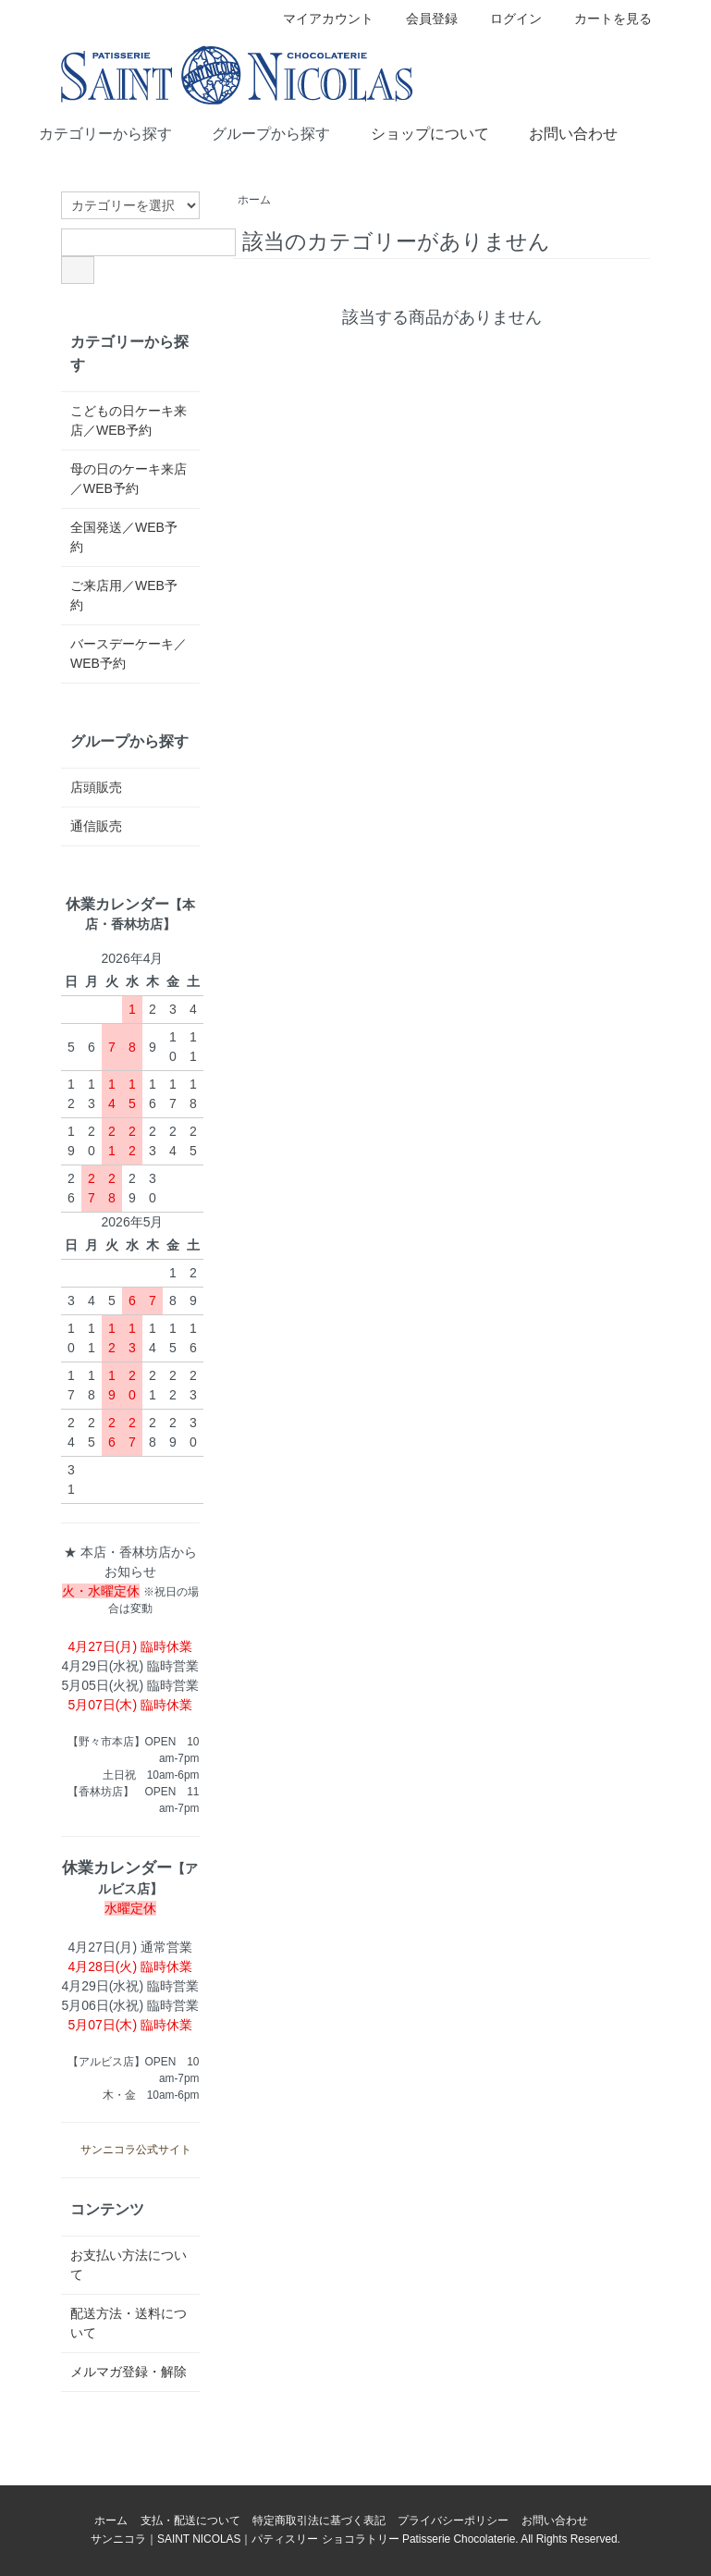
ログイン (506, 18)
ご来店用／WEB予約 (124, 595)
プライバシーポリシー (453, 2520)
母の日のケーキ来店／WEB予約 (128, 479)
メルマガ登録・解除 (128, 2371)
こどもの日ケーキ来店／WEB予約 (128, 420)
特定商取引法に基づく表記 (319, 2520)
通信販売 (96, 826)
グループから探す (257, 132)
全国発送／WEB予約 (124, 537)
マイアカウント (319, 18)
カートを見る (603, 18)
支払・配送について (190, 2520)
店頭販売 (96, 787)
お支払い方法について (128, 2265)
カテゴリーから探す (92, 132)
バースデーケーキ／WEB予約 (128, 653)
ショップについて (416, 132)
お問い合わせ (560, 132)
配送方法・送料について (128, 2323)
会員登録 (422, 18)
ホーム (254, 199)
